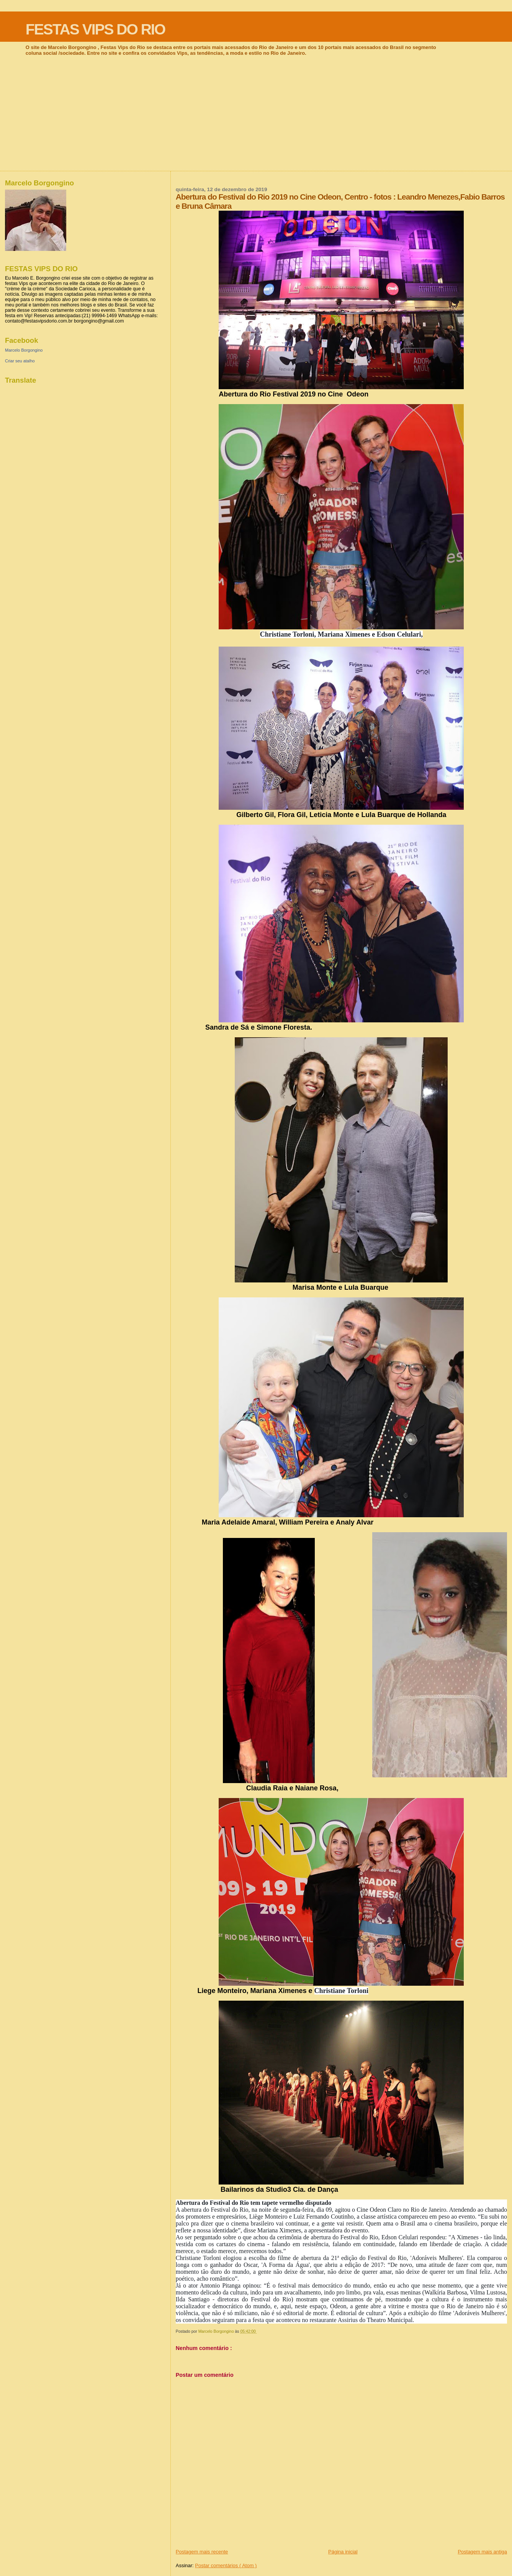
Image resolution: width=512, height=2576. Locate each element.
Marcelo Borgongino (24, 350)
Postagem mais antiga (482, 2552)
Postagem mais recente (202, 2552)
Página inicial (343, 2552)
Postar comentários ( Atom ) (226, 2565)
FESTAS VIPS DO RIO (95, 29)
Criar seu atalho (20, 361)
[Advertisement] (256, 113)
